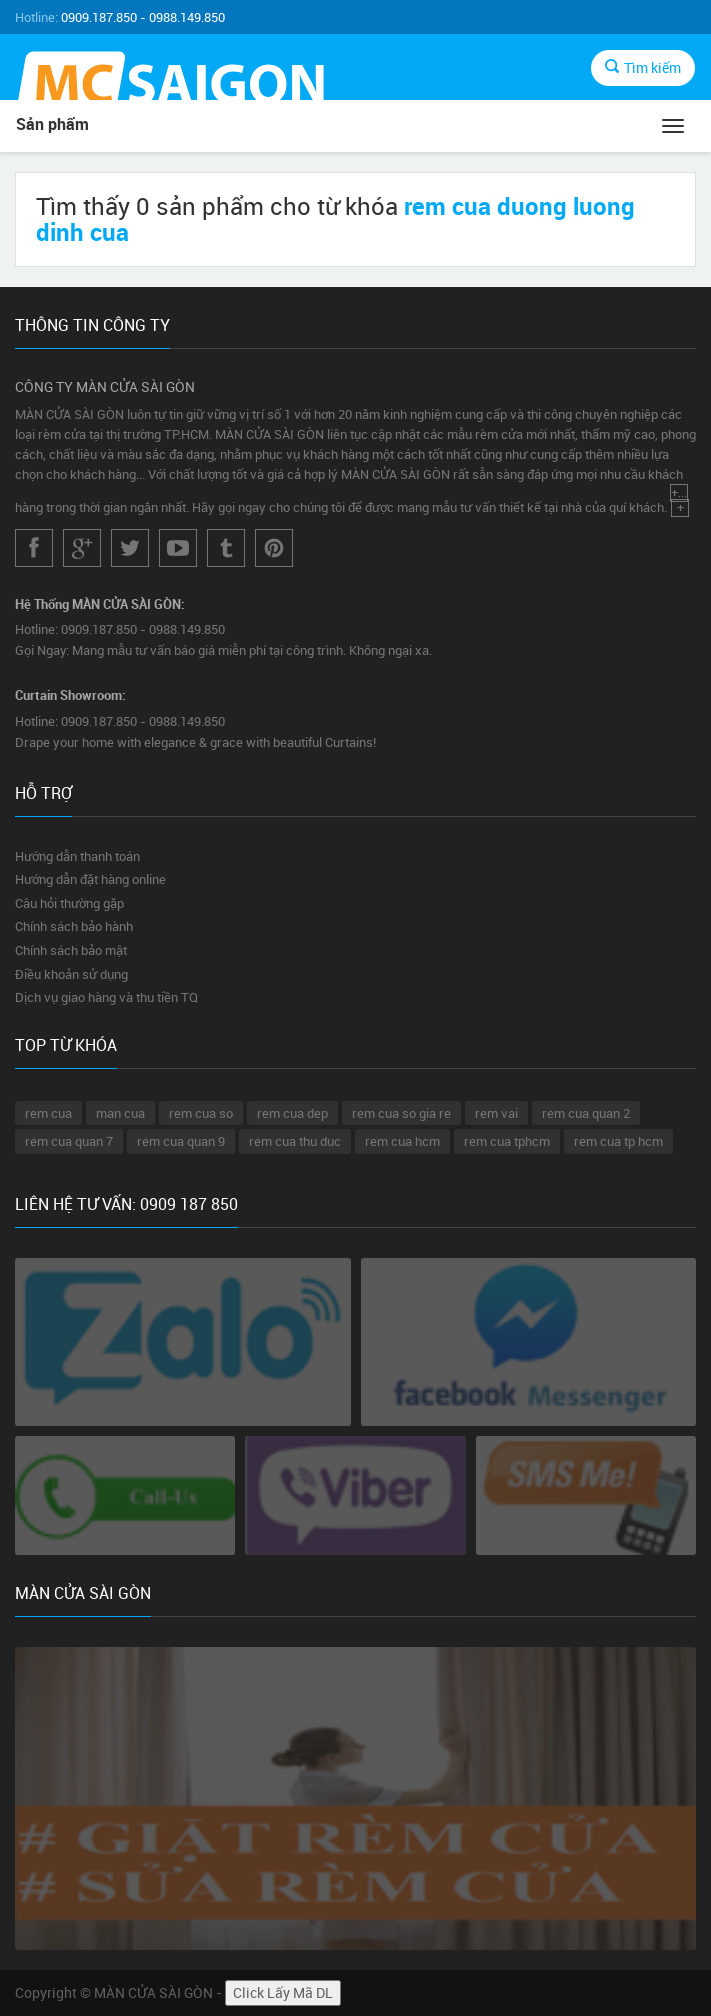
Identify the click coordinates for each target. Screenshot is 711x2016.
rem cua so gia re (401, 1113)
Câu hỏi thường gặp (69, 903)
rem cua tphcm (507, 1141)
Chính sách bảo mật (71, 950)
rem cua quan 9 (181, 1141)
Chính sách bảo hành (74, 926)
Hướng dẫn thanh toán (77, 856)
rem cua (48, 1113)
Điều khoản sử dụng (71, 974)
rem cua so (201, 1113)
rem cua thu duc (295, 1141)
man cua (120, 1113)
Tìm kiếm (643, 67)
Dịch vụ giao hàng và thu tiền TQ (106, 997)
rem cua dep (292, 1113)
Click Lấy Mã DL (283, 1992)
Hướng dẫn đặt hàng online (90, 879)
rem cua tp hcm (618, 1141)
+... (679, 493)
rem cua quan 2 (586, 1113)
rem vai (496, 1113)
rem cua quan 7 (69, 1141)
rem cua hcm (402, 1141)
